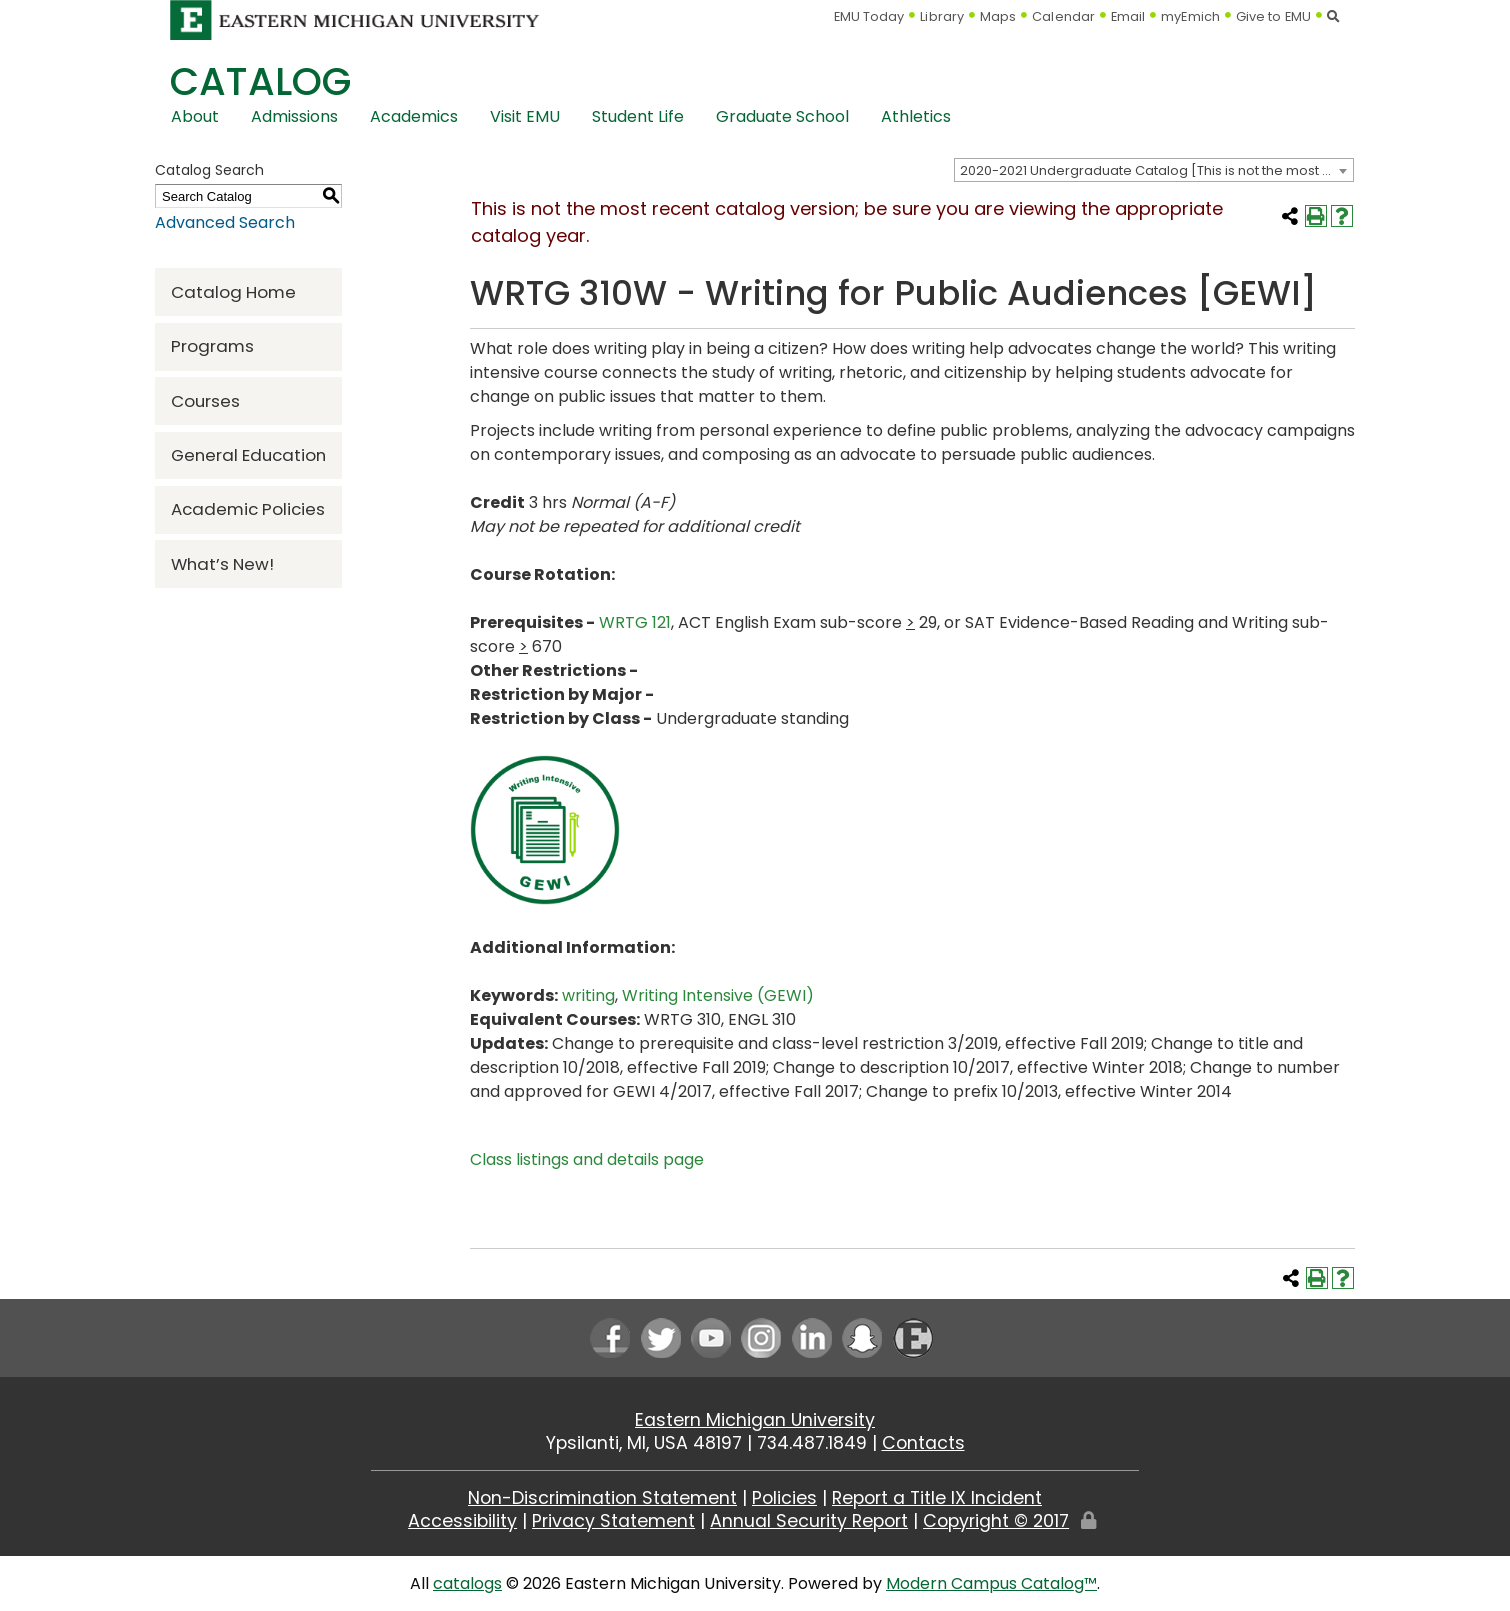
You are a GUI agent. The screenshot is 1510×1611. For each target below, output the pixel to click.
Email (1128, 16)
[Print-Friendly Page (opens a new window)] (1316, 216)
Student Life (638, 116)
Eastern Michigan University (755, 1420)
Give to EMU (1273, 16)
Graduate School (782, 116)
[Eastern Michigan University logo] (355, 19)
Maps (998, 16)
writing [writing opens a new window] (588, 995)
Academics (414, 116)
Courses (205, 401)
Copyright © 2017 (996, 1521)
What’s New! (222, 564)
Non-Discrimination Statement (602, 1498)
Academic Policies (248, 509)
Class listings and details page (587, 1159)
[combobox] (1154, 170)
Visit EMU (525, 116)
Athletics (916, 116)
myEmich (1190, 16)
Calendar (1063, 16)
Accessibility (462, 1521)
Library (942, 16)
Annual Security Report (809, 1521)
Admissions (294, 116)
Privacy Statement (613, 1521)
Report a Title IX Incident (937, 1498)
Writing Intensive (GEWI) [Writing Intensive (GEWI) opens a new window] (718, 995)
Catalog (260, 81)
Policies (784, 1498)
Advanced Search (225, 222)
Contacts (923, 1443)
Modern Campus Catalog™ (991, 1583)
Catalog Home (233, 292)
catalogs (467, 1583)
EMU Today (869, 16)
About (195, 116)
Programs (212, 346)
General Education (248, 455)
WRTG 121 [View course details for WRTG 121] (635, 622)
